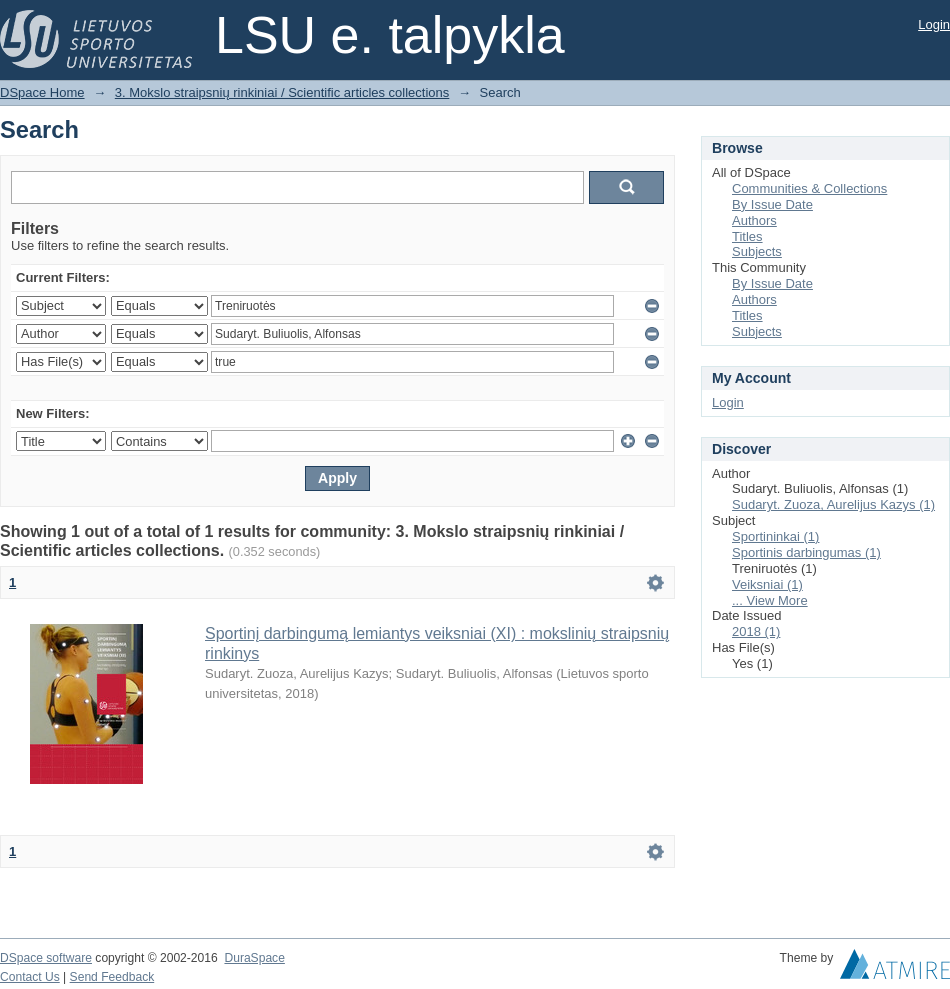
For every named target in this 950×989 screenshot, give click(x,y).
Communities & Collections (809, 188)
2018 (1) (756, 631)
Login (934, 24)
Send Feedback (112, 977)
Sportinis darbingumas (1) (806, 552)
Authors (754, 220)
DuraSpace (254, 958)
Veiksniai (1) (767, 584)
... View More (770, 600)
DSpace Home (42, 92)
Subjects (757, 251)
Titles (747, 236)
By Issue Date (772, 204)
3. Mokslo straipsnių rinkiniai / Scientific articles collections (282, 92)
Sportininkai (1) (775, 536)
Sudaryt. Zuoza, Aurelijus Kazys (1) (833, 504)
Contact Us (30, 977)
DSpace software (46, 958)
